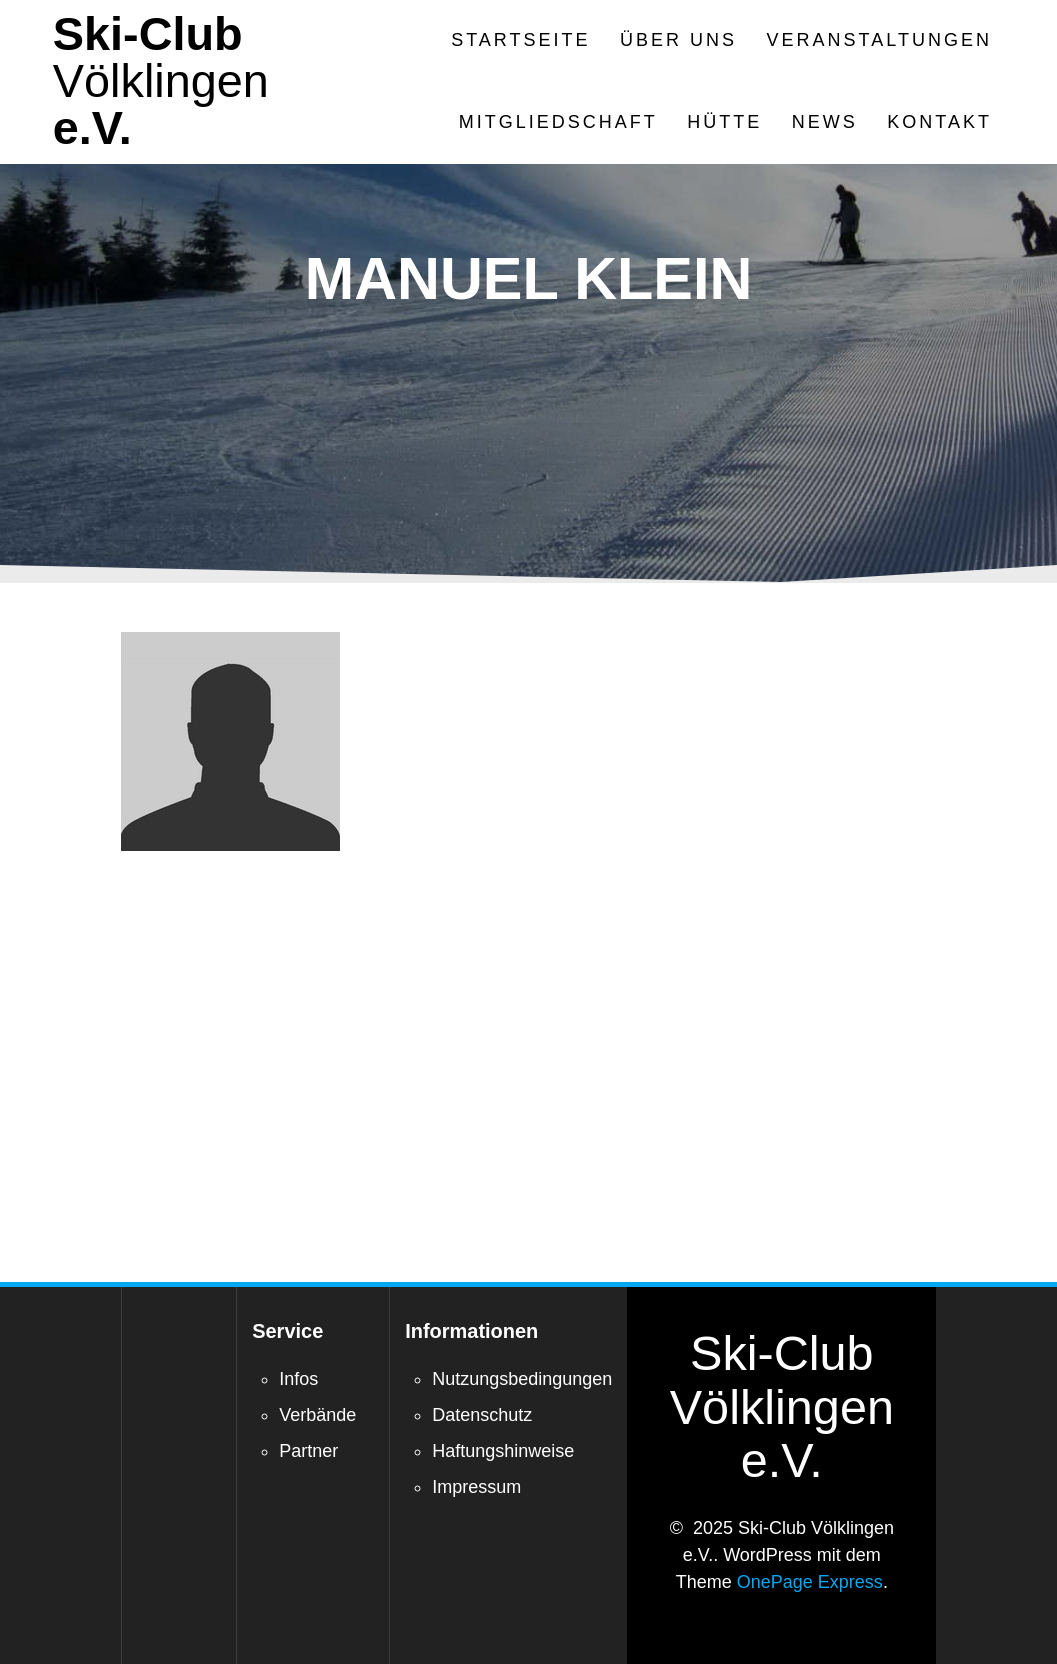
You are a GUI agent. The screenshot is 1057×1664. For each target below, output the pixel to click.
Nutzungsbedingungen (522, 1379)
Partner (308, 1451)
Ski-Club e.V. (161, 81)
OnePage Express (810, 1582)
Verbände (317, 1415)
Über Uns (678, 40)
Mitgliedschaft (558, 122)
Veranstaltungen (879, 40)
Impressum (476, 1487)
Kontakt (939, 122)
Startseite (520, 40)
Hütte (724, 122)
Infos (298, 1379)
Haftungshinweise (503, 1451)
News (825, 122)
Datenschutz (482, 1415)
